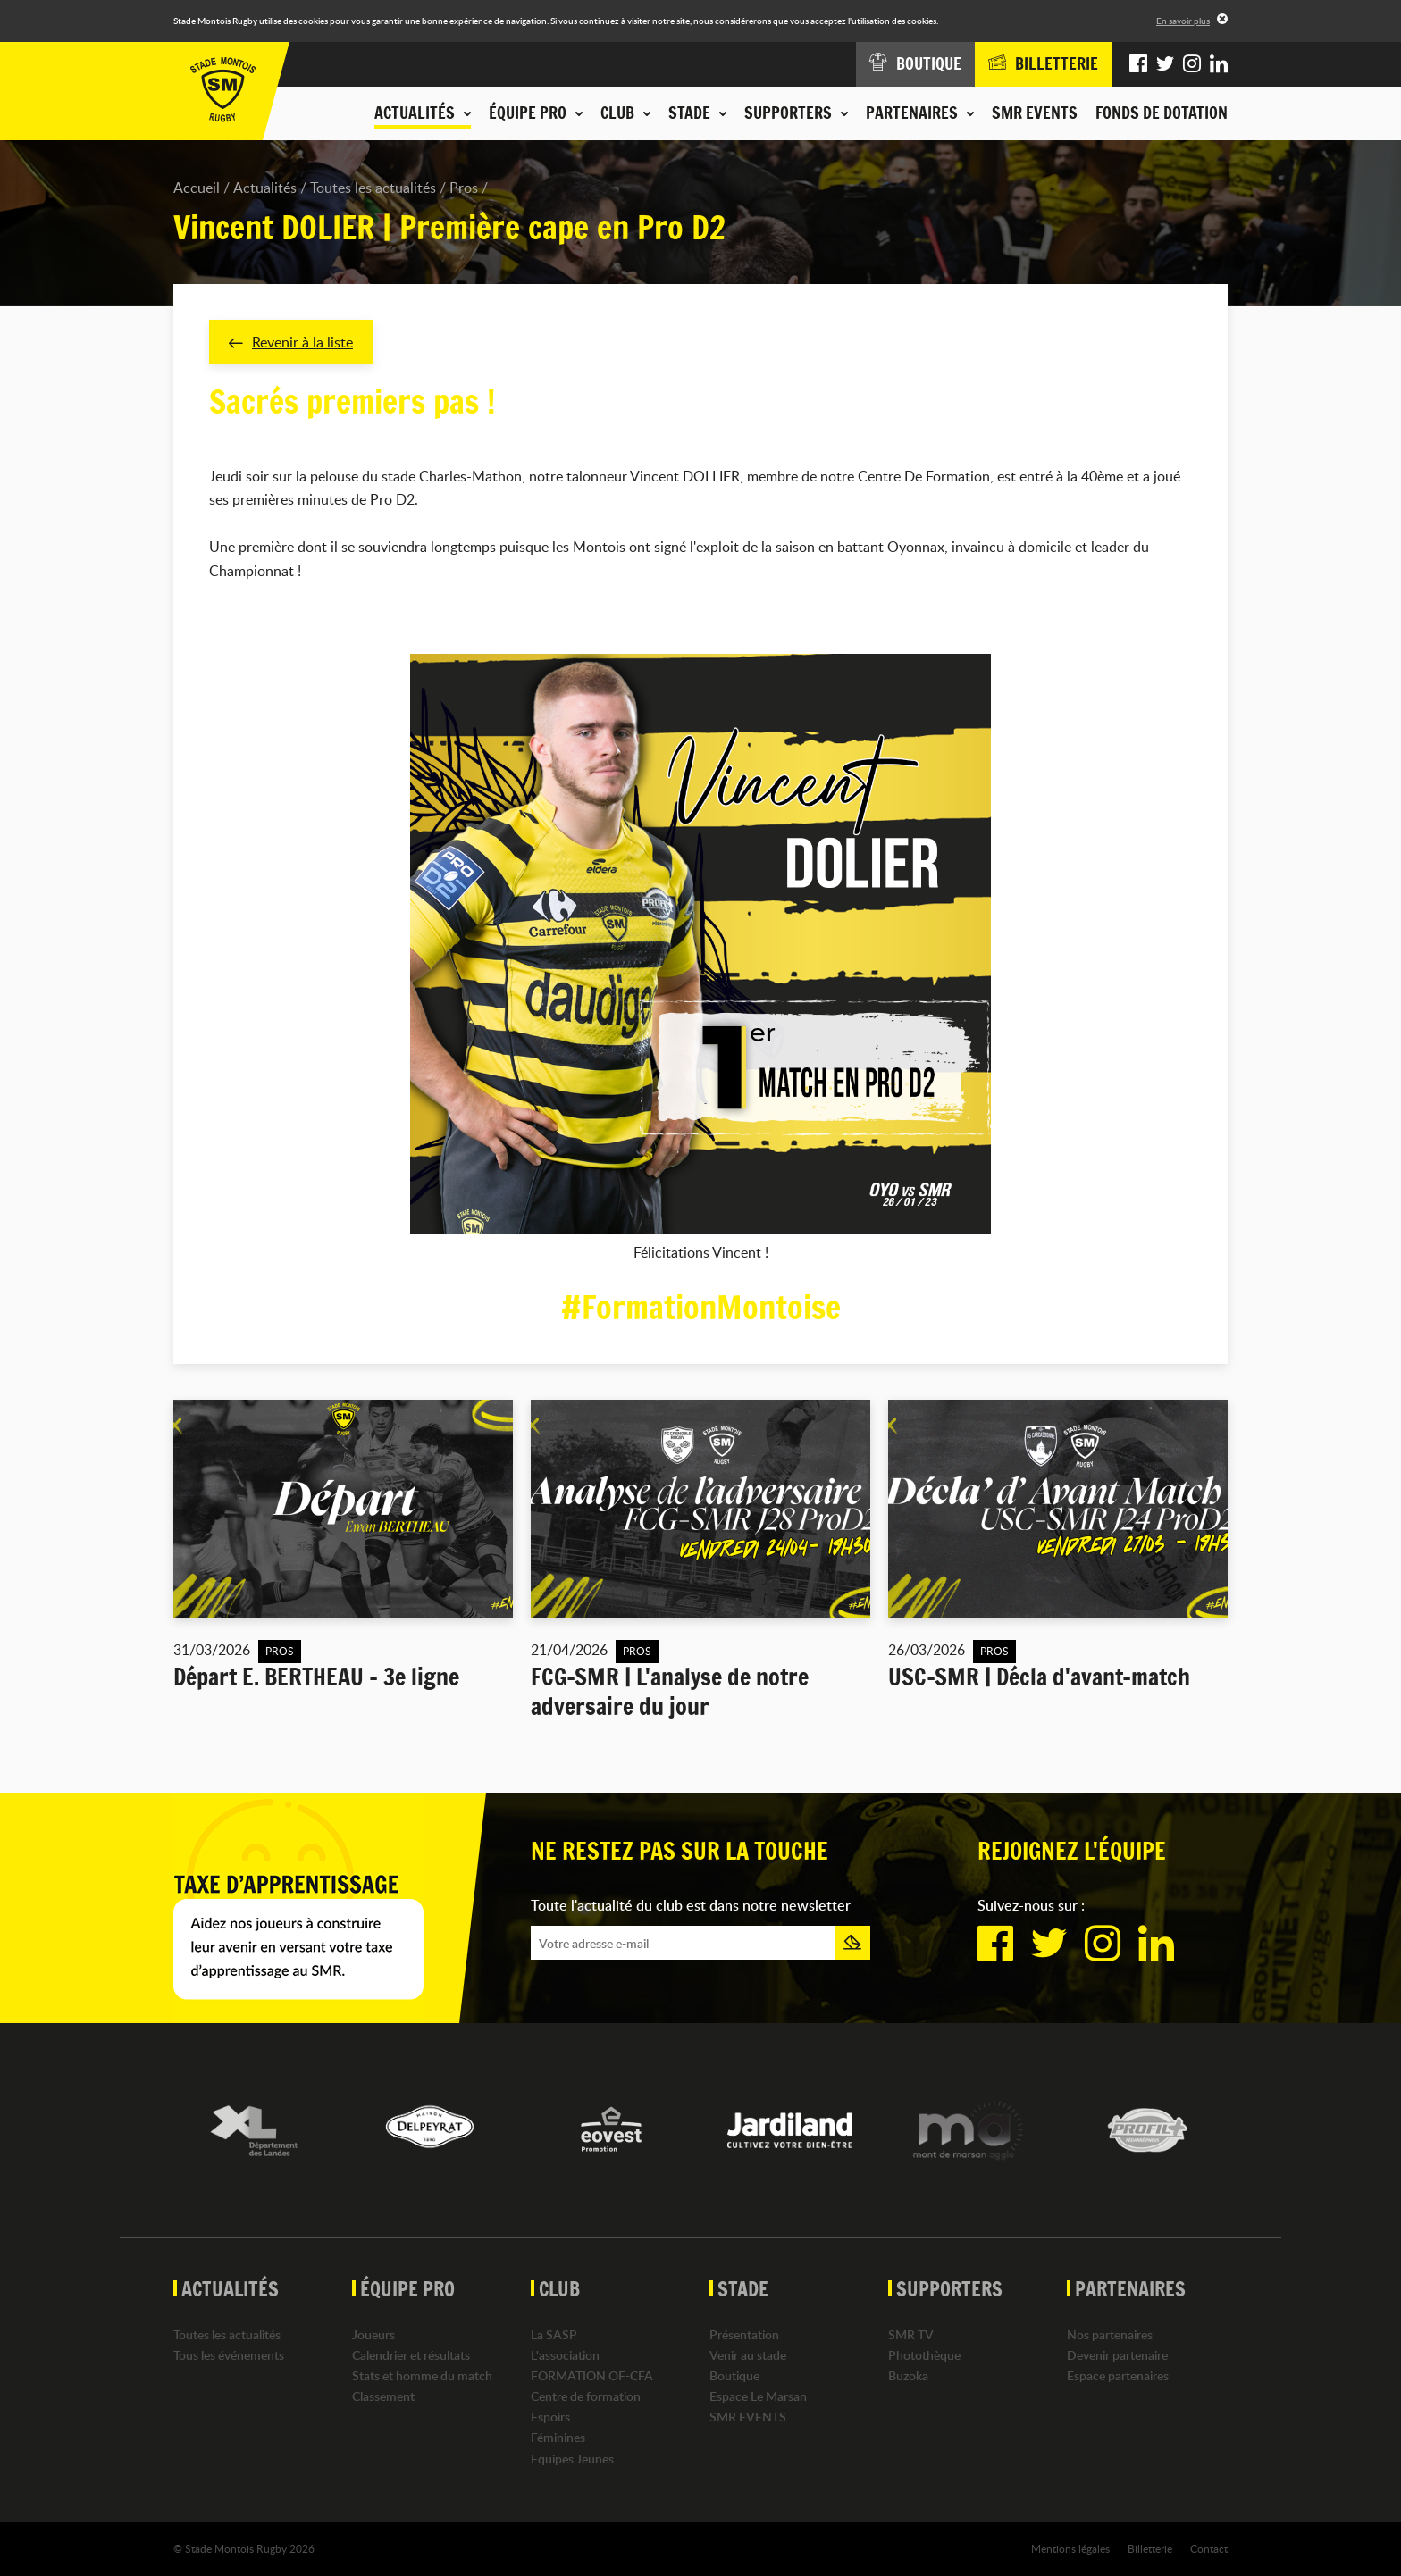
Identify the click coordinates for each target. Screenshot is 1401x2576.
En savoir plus (1183, 20)
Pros (463, 187)
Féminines (558, 2438)
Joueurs (373, 2334)
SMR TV (911, 2334)
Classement (383, 2396)
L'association (565, 2354)
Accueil (196, 187)
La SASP (554, 2334)
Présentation (744, 2334)
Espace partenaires (1118, 2375)
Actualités (265, 187)
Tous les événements (228, 2354)
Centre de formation (586, 2396)
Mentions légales (1070, 2548)
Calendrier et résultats (411, 2354)
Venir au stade (747, 2354)
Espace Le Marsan (758, 2396)
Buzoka (908, 2375)
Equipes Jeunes (572, 2458)
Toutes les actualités (373, 187)
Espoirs (550, 2417)
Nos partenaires (1110, 2334)
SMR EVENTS (1035, 112)
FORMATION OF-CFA (592, 2375)
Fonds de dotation (1161, 112)
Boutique (734, 2375)
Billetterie (1150, 2548)
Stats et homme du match (422, 2375)
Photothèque (924, 2354)
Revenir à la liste (291, 342)
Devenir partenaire (1117, 2354)
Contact (1209, 2548)
